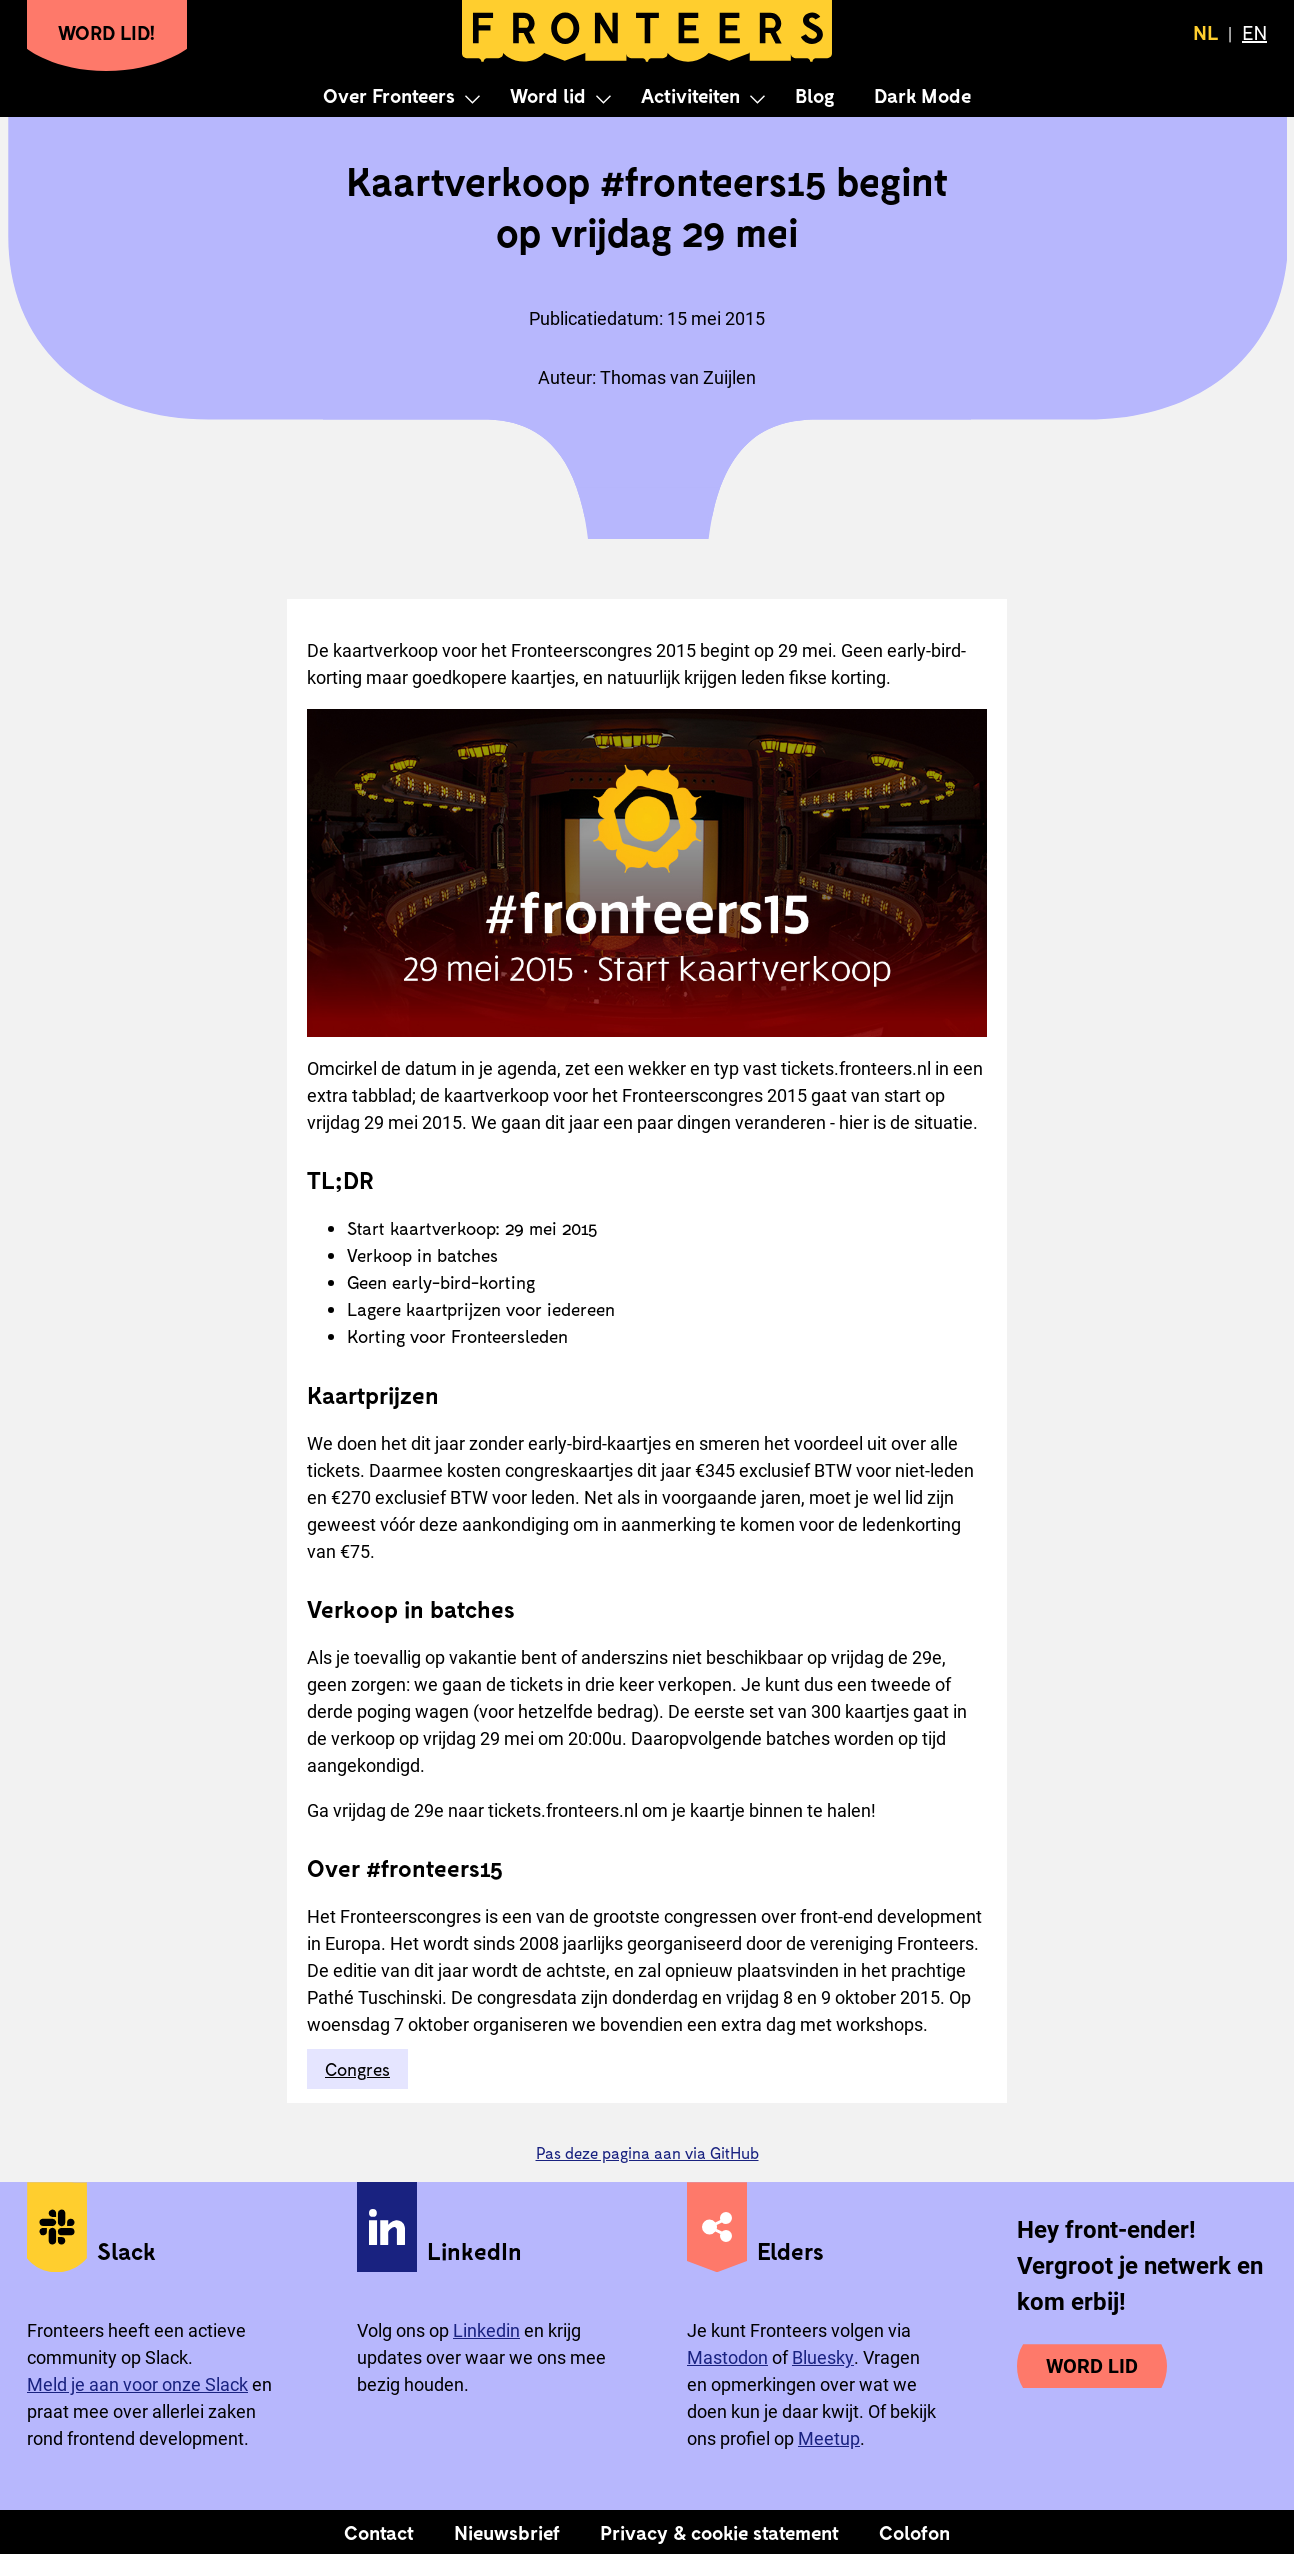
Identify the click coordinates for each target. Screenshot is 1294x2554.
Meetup (829, 2438)
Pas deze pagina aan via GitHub (647, 2152)
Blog (814, 95)
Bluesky (823, 2357)
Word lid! (107, 32)
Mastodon (727, 2357)
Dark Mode (922, 95)
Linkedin (486, 2330)
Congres (357, 2069)
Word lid (548, 95)
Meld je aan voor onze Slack (137, 2384)
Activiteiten (690, 95)
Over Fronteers (389, 95)
